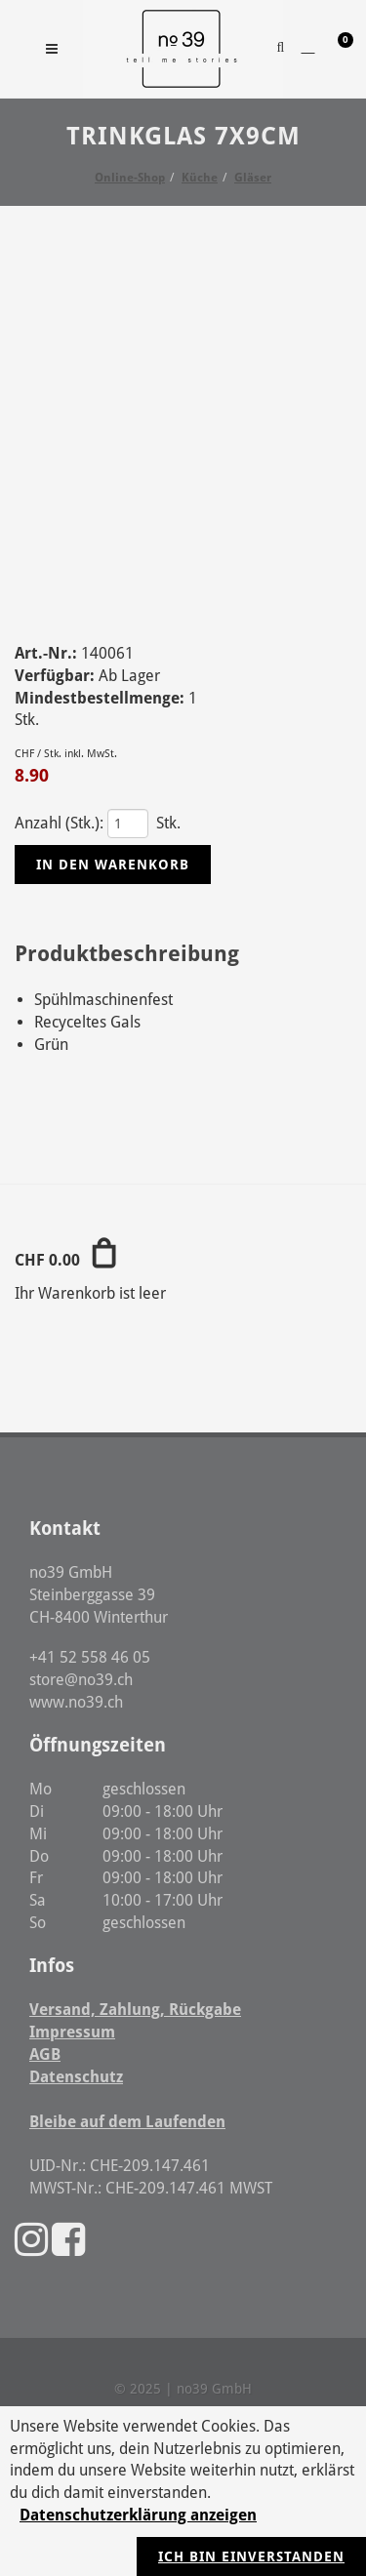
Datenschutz (76, 2077)
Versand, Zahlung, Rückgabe (135, 2009)
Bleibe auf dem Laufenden (127, 2122)
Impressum (72, 2032)
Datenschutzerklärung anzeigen (138, 2515)
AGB (45, 2054)
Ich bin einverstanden (251, 2556)
